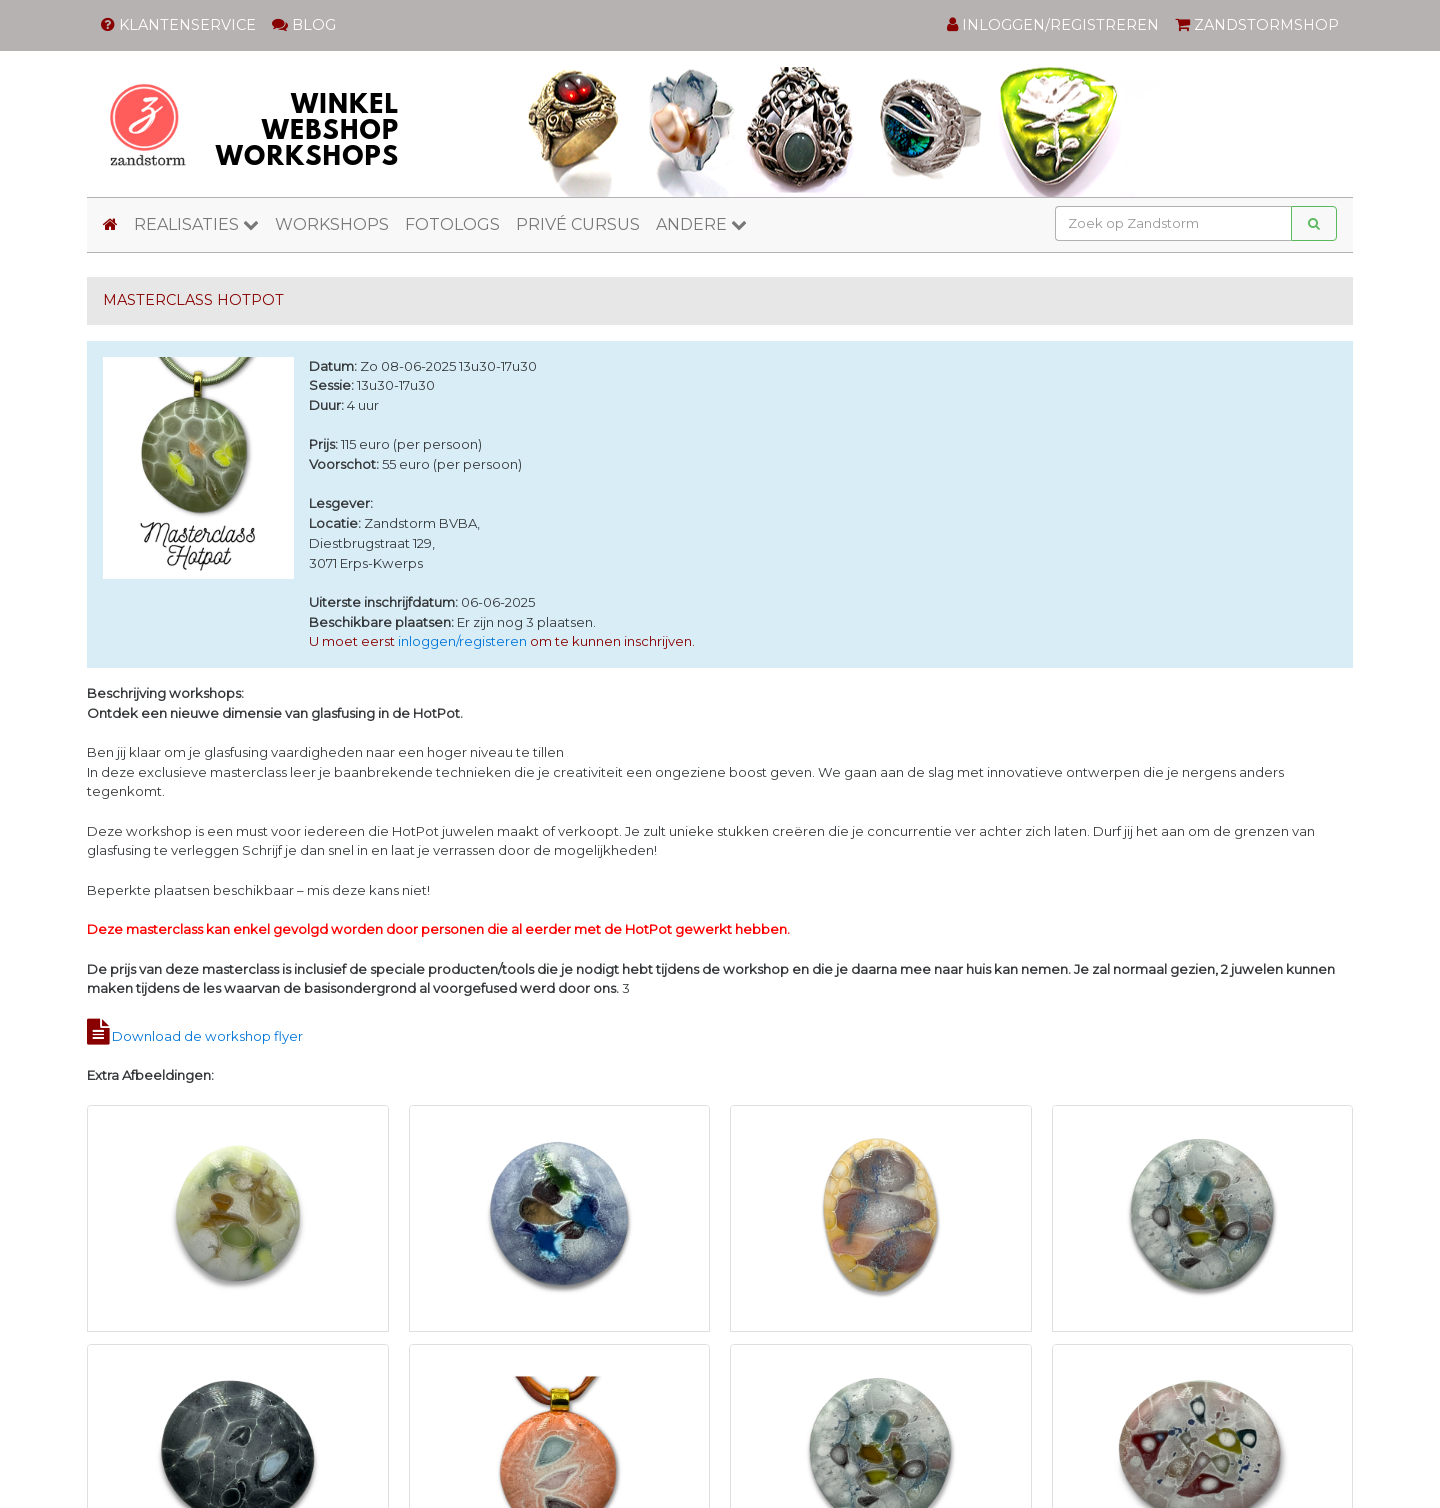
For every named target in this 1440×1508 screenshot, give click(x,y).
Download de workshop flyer (207, 1036)
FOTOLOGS (452, 224)
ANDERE (701, 224)
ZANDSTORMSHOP (1257, 25)
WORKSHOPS (332, 224)
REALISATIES (196, 224)
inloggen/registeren (462, 641)
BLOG (304, 25)
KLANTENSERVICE (178, 25)
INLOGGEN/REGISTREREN (1053, 25)
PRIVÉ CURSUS (578, 224)
